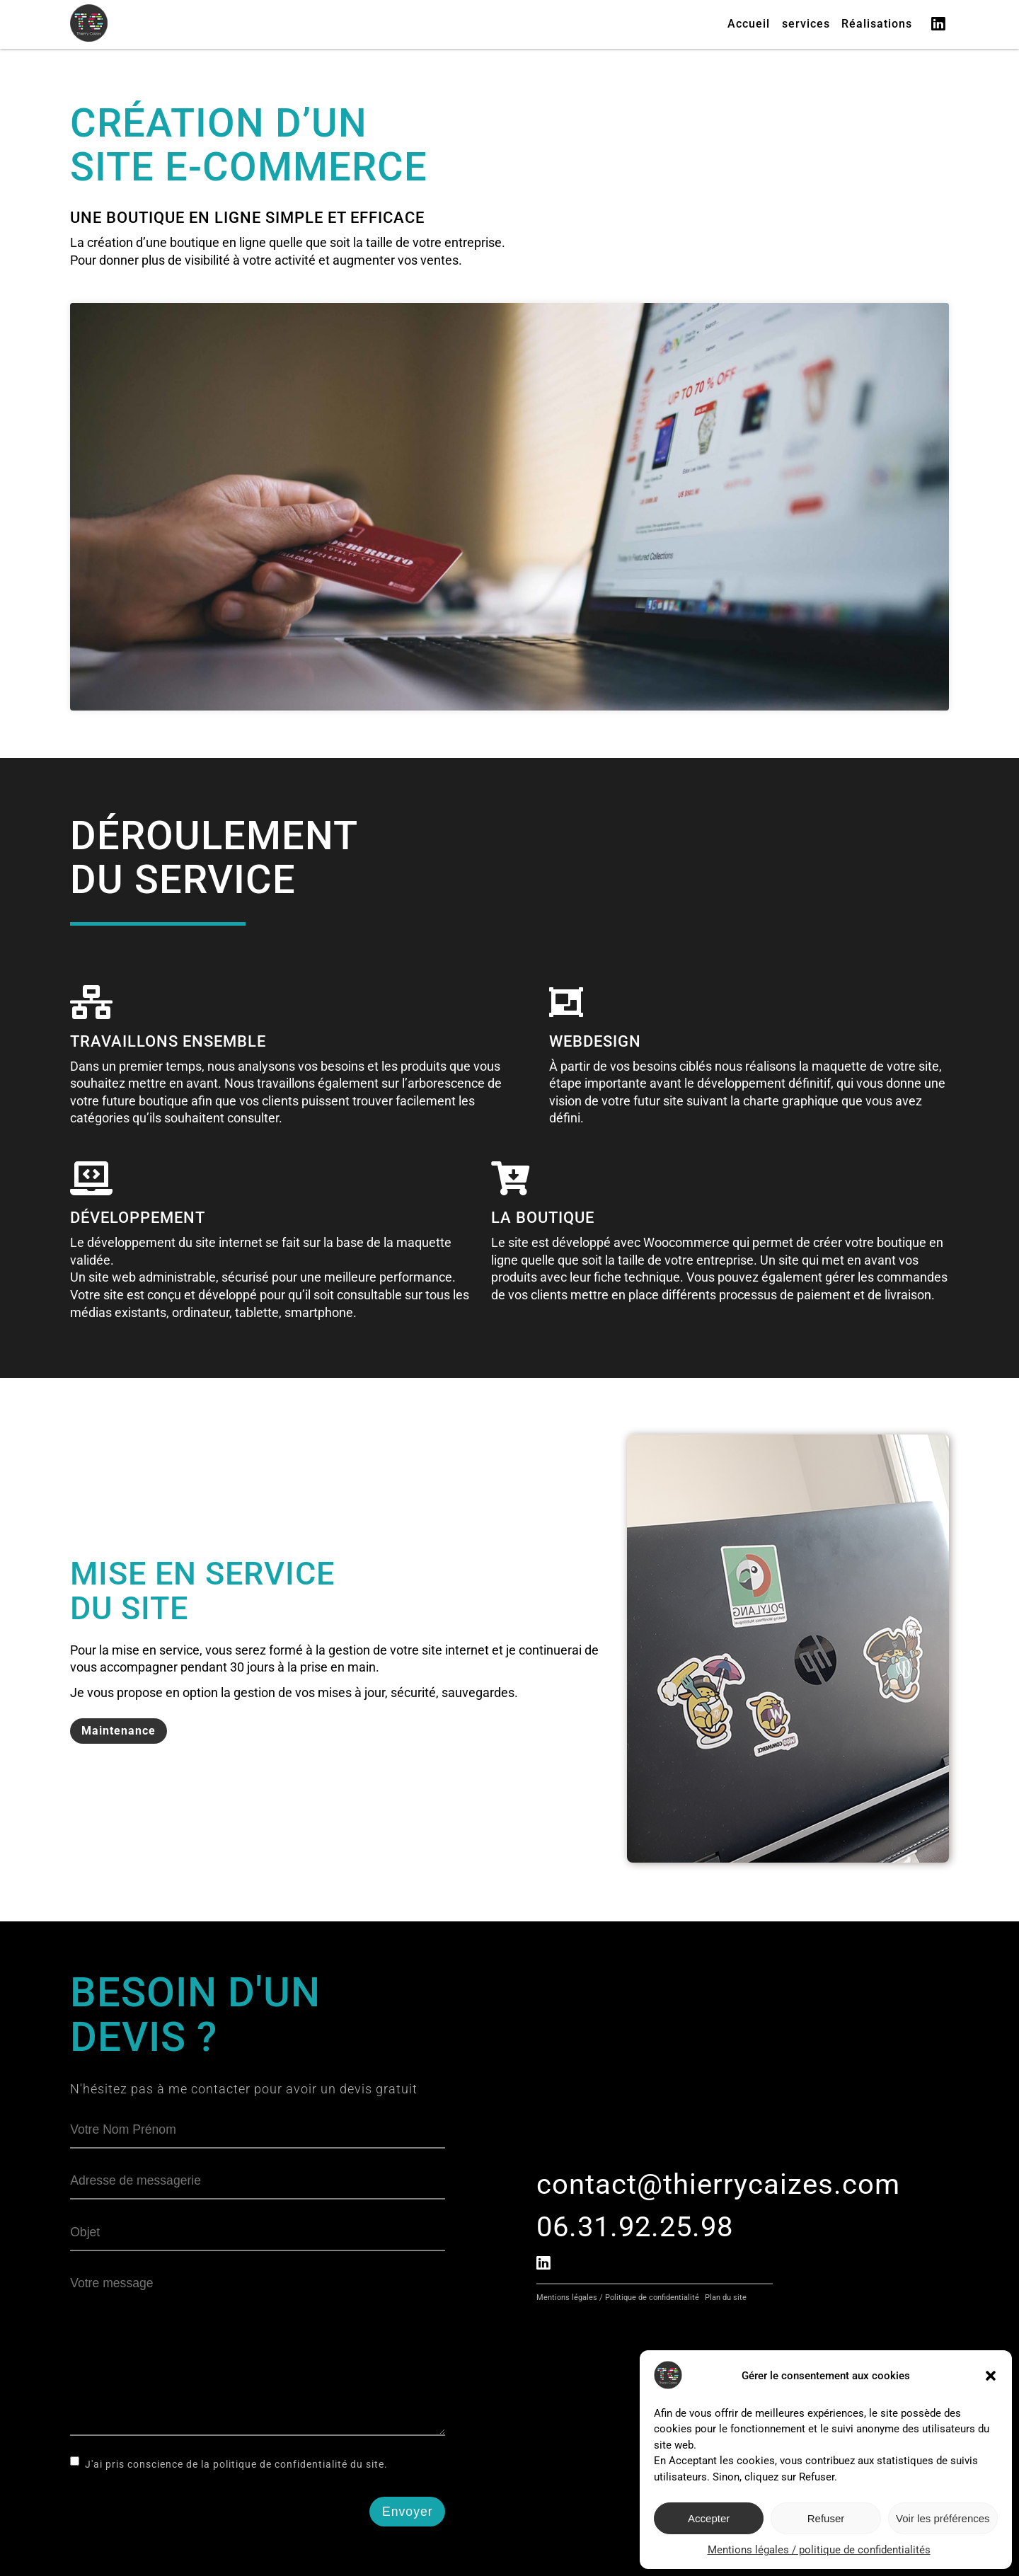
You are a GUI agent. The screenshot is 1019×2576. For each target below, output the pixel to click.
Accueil (748, 23)
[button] (991, 2376)
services (806, 23)
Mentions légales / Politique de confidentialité (617, 2297)
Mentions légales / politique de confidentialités (819, 2549)
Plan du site (726, 2297)
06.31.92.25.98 (634, 2226)
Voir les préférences (943, 2518)
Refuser (826, 2518)
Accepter (709, 2518)
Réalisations (876, 23)
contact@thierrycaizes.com (718, 2184)
